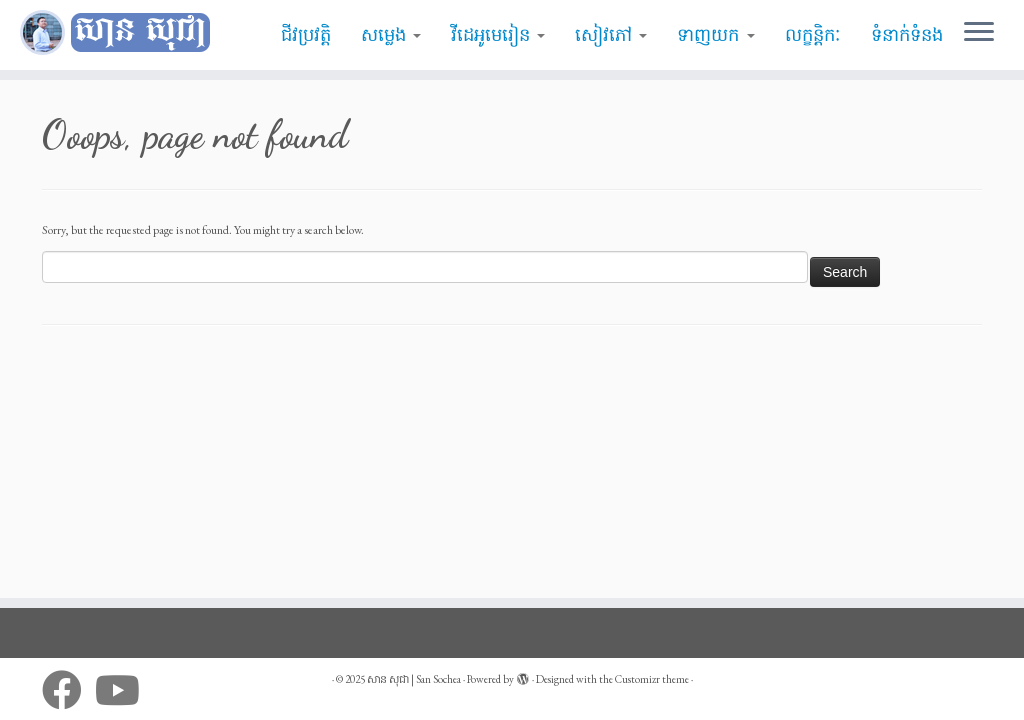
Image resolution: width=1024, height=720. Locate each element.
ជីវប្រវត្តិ (306, 35)
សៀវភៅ (611, 35)
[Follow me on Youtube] (124, 690)
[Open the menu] (979, 33)
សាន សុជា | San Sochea (414, 679)
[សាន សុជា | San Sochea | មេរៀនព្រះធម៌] (120, 33)
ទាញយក (715, 35)
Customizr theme (652, 679)
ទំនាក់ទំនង (907, 35)
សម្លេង (391, 35)
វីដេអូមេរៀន (498, 35)
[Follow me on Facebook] (68, 690)
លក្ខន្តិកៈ (813, 35)
